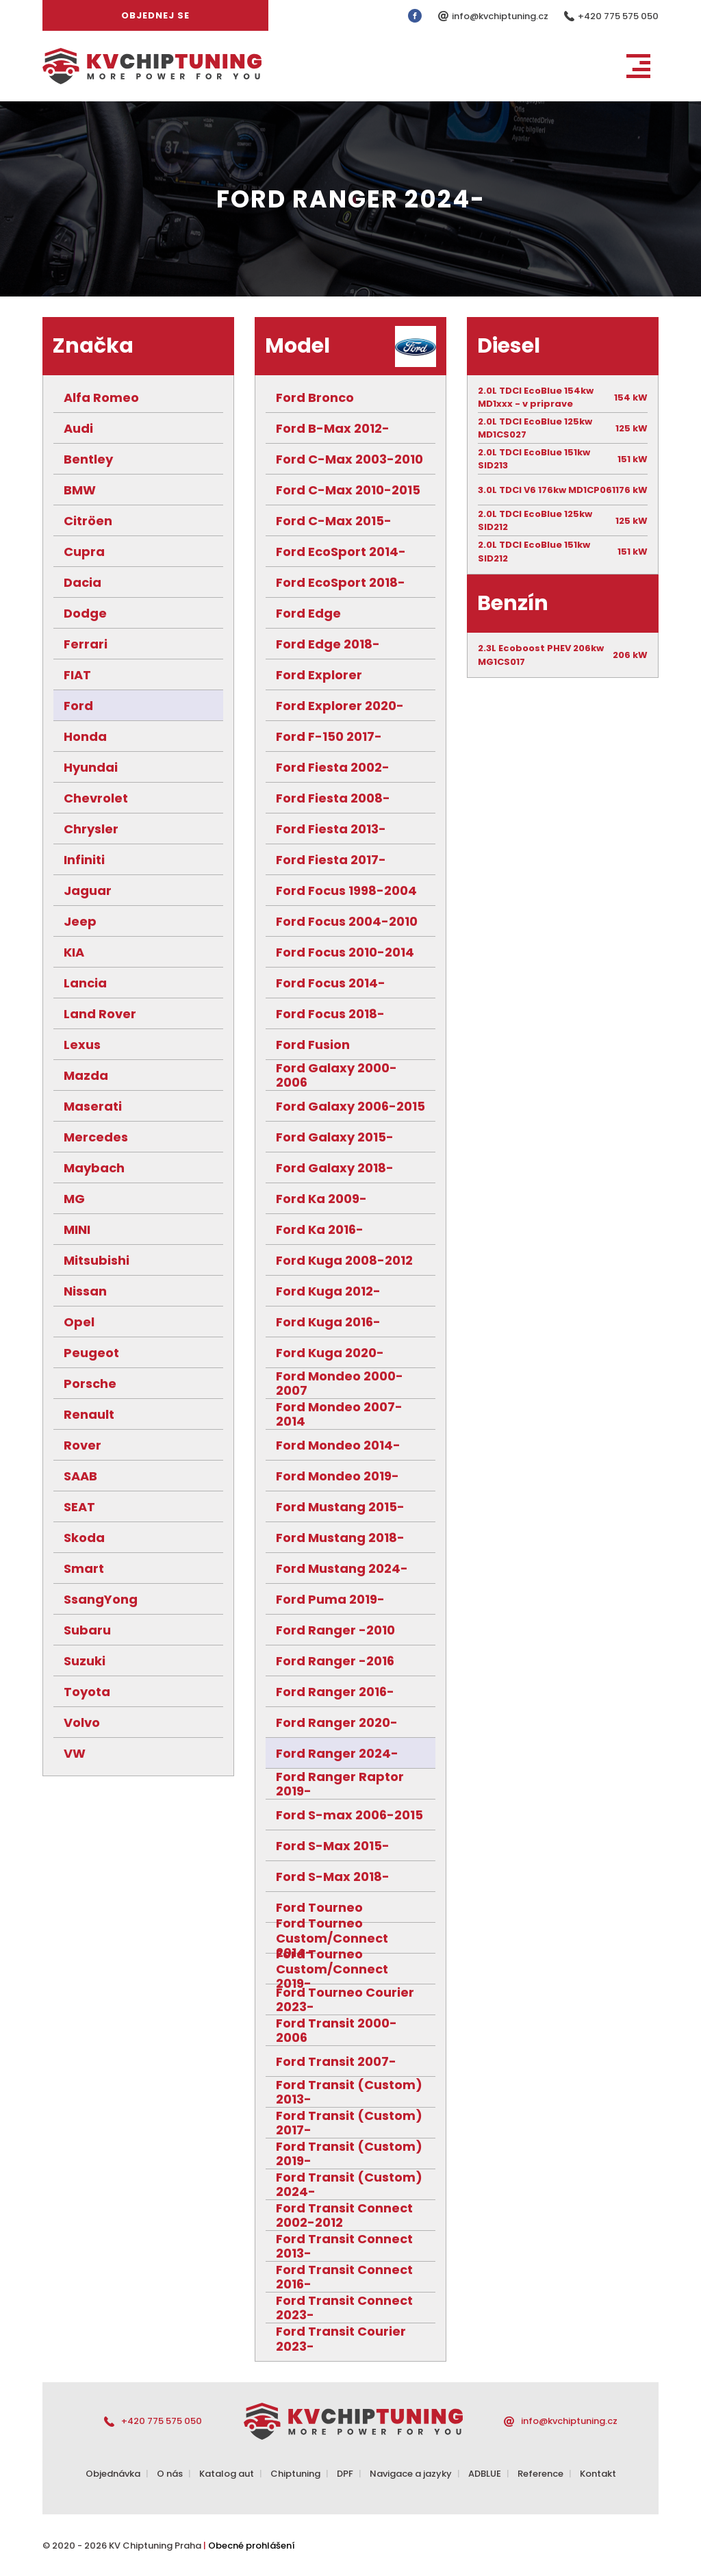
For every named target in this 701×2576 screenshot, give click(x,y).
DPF (345, 2473)
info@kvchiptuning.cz (501, 16)
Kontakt (598, 2473)
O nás (170, 2473)
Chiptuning (295, 2473)
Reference (540, 2473)
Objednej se (155, 15)
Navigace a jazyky (411, 2473)
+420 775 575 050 (618, 16)
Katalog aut (226, 2473)
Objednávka (113, 2473)
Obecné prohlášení (251, 2545)
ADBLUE (484, 2473)
